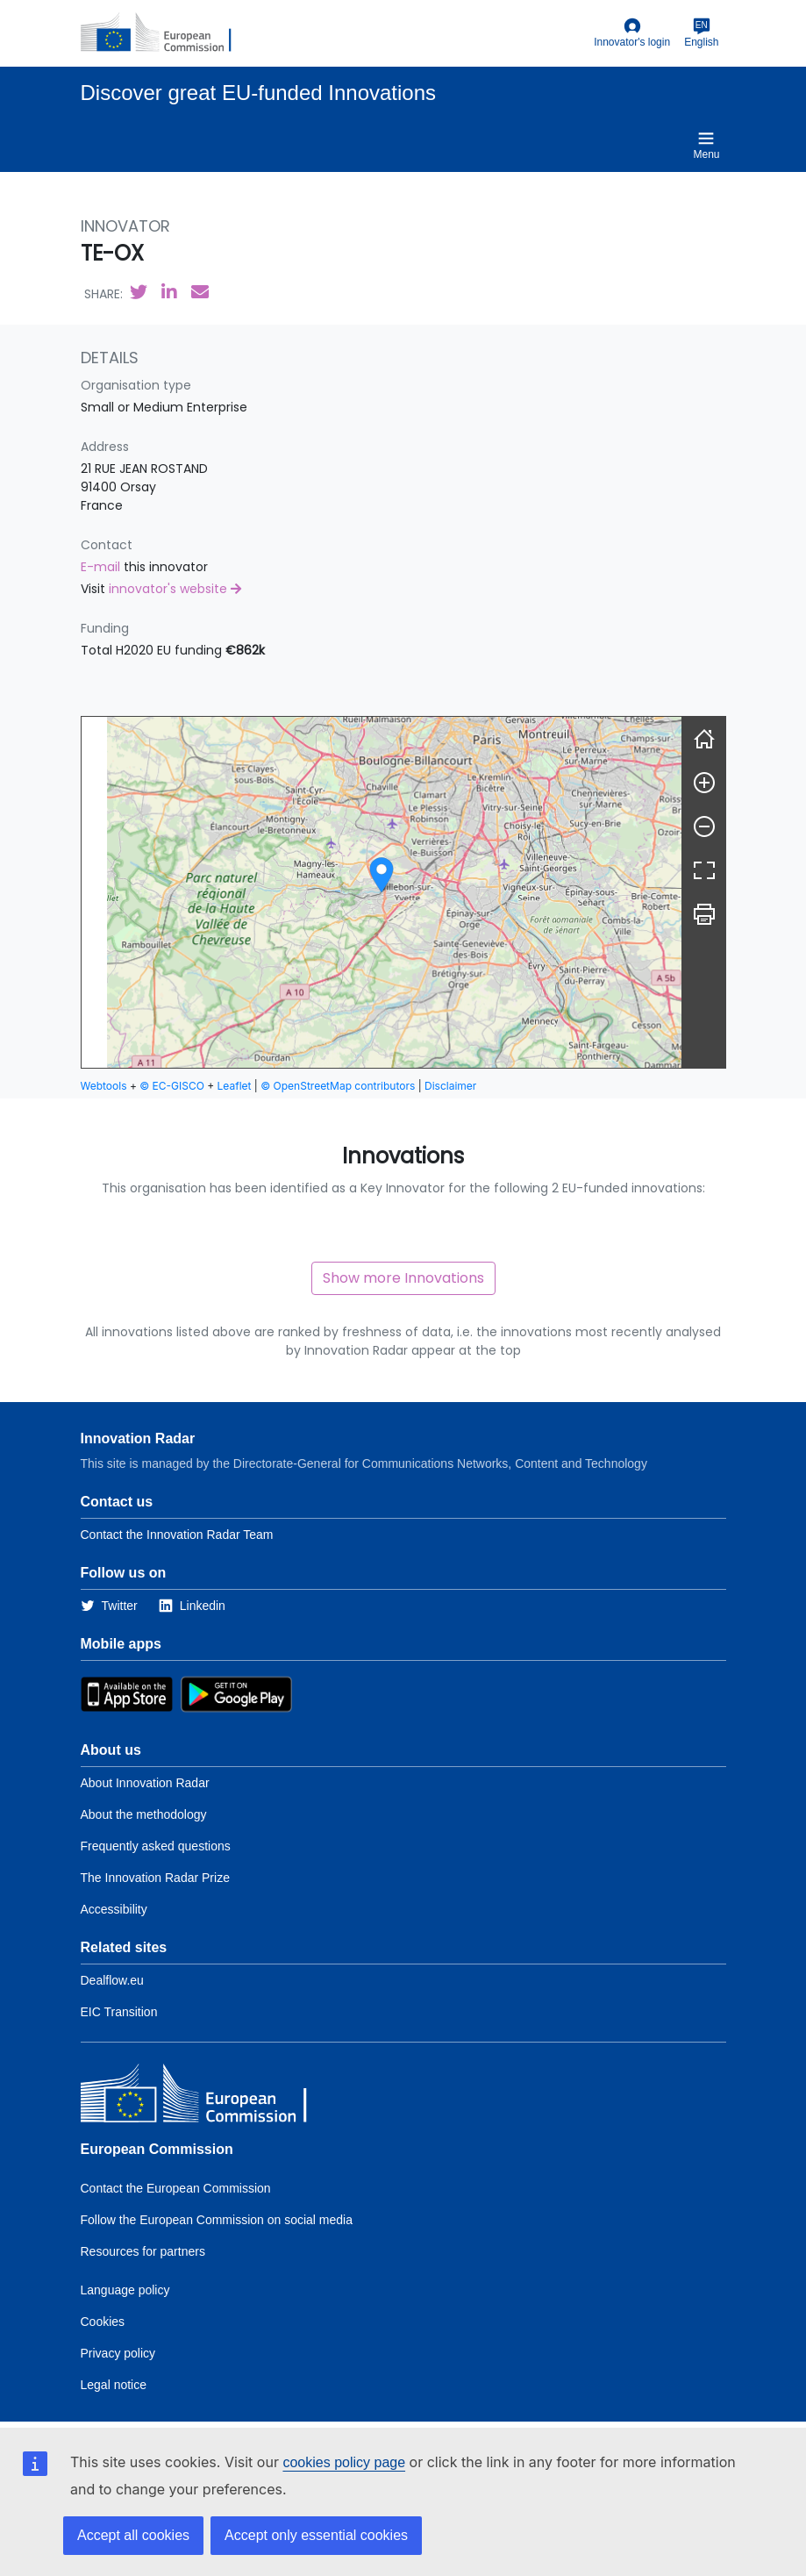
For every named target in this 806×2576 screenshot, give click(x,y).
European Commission (157, 2149)
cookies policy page (343, 2462)
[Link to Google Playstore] (236, 1693)
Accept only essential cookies (316, 2535)
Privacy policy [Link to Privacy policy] (118, 2353)
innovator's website (175, 588)
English (701, 33)
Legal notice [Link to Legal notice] (114, 2385)
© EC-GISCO (171, 1085)
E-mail (102, 567)
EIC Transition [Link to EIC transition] (119, 2012)
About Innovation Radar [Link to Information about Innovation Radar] (145, 1783)
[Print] (704, 914)
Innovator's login (632, 33)
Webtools (104, 1085)
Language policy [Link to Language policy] (125, 2290)
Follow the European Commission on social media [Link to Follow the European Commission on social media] (217, 2220)
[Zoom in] (704, 783)
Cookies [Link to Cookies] (103, 2322)
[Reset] (704, 739)
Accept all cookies (133, 2535)
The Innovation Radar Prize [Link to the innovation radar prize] (155, 1878)
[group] (381, 892)
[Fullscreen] (704, 870)
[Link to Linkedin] (192, 1606)
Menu (706, 145)
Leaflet (235, 1085)
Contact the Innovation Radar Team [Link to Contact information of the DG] (177, 1535)
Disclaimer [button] (450, 1085)
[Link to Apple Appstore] (127, 1693)
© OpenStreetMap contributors (337, 1085)
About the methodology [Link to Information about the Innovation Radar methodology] (144, 1814)
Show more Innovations (403, 1278)
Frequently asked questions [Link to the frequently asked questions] (156, 1846)
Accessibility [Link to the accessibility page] (114, 1909)
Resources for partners (143, 2251)
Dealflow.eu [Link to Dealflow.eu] (112, 1980)
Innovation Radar (138, 1438)
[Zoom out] (704, 826)
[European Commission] (166, 33)
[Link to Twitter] (109, 1606)
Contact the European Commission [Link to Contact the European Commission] (176, 2188)
